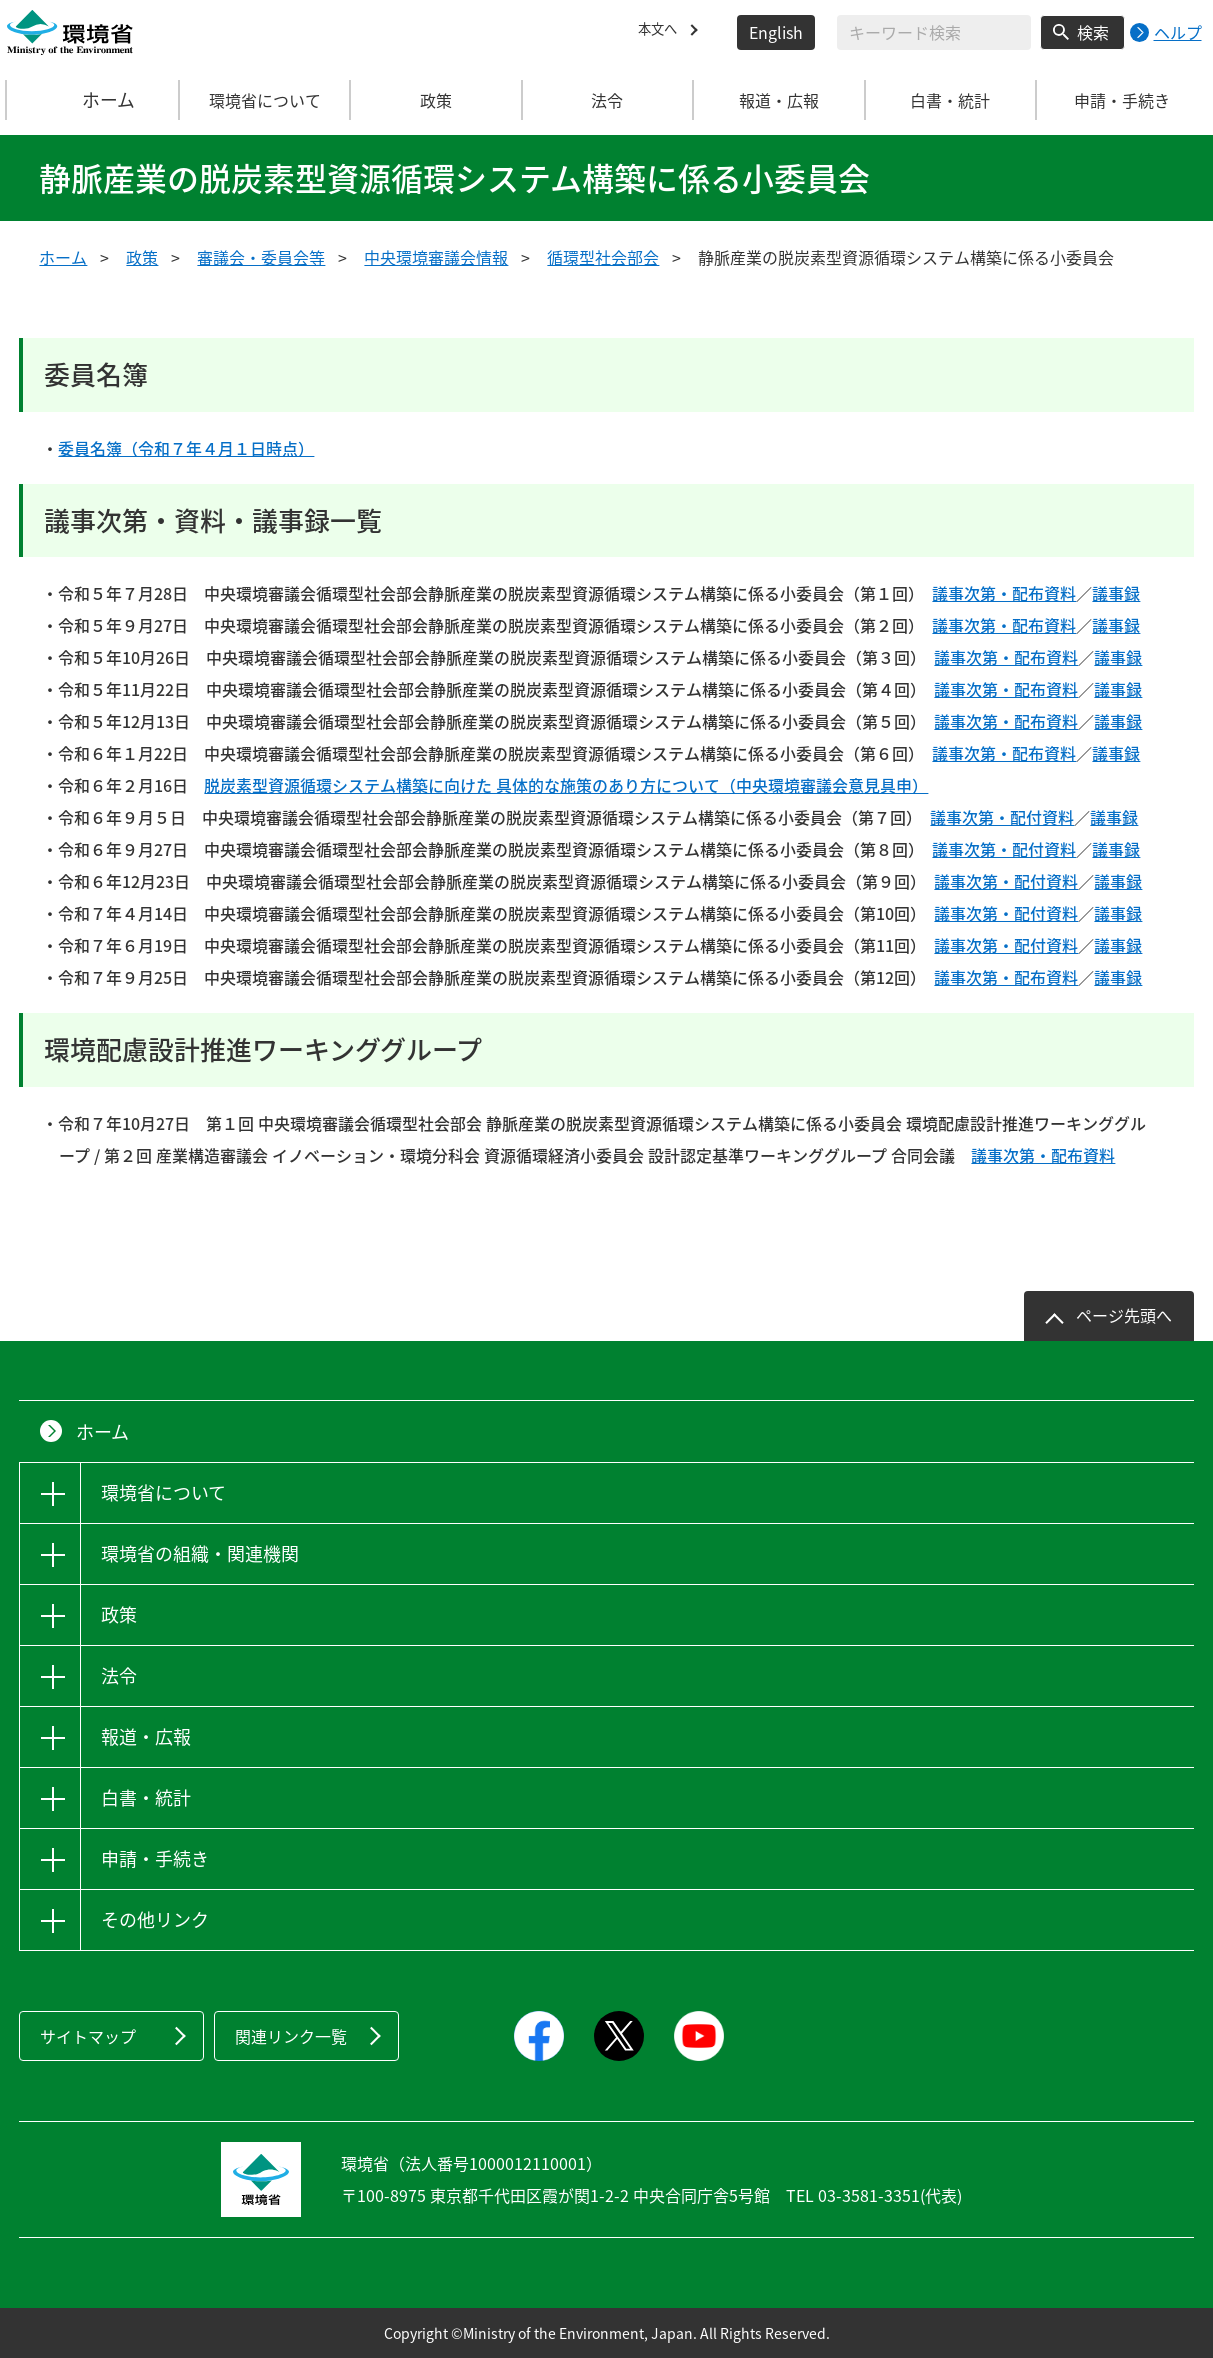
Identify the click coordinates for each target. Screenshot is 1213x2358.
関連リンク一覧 (291, 2036)
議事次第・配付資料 (1002, 817)
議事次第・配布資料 (1004, 593)
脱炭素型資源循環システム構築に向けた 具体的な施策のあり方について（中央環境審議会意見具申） (566, 785)
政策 (142, 257)
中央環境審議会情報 (436, 257)
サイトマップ (88, 2036)
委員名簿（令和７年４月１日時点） (186, 448)
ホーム (93, 100)
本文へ (662, 32)
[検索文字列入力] (934, 32)
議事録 (1116, 593)
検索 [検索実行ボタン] (1093, 32)
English (776, 32)
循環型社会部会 (603, 257)
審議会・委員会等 (261, 257)
